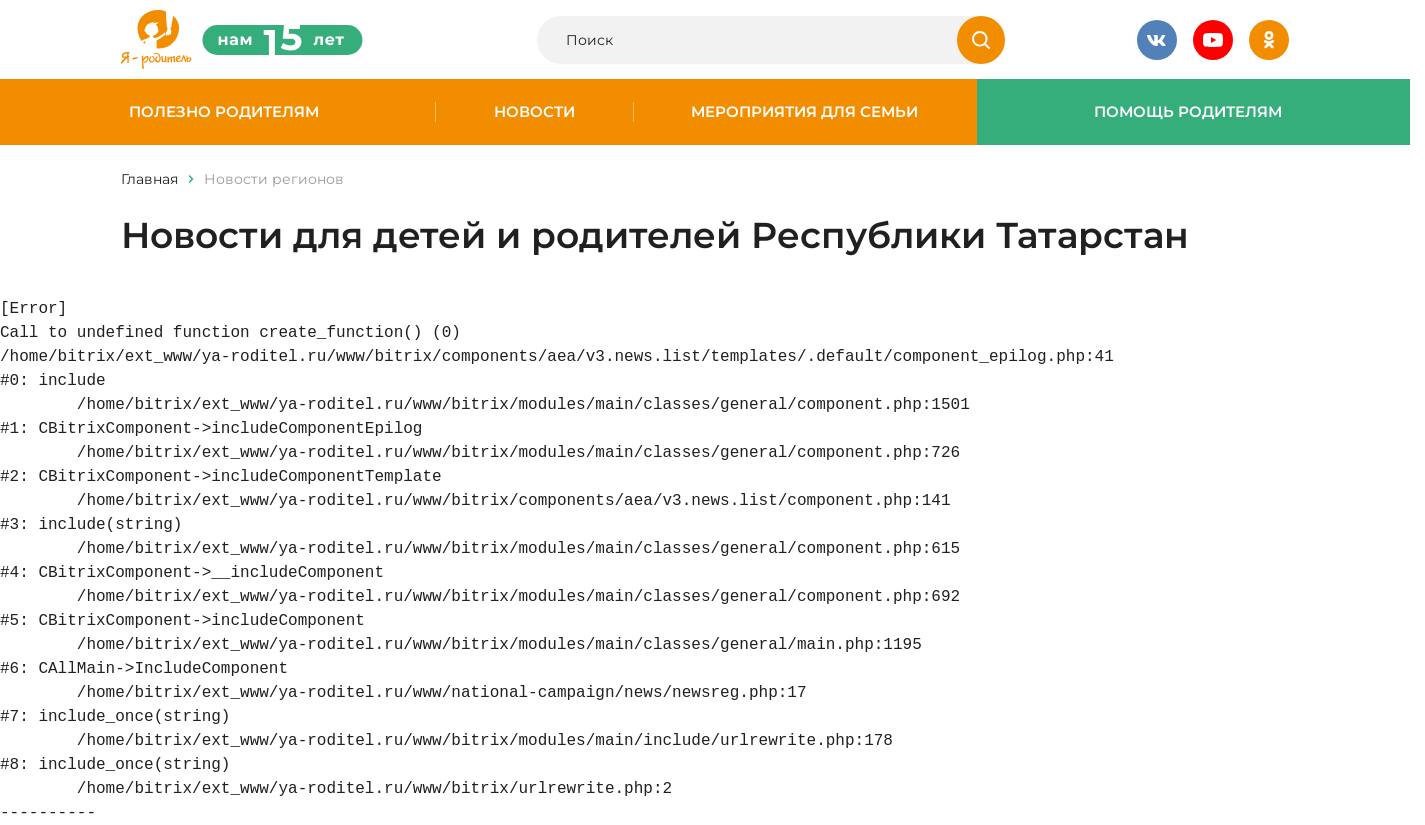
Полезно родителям (224, 112)
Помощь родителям (1188, 112)
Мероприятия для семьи (804, 112)
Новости (534, 112)
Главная (149, 179)
